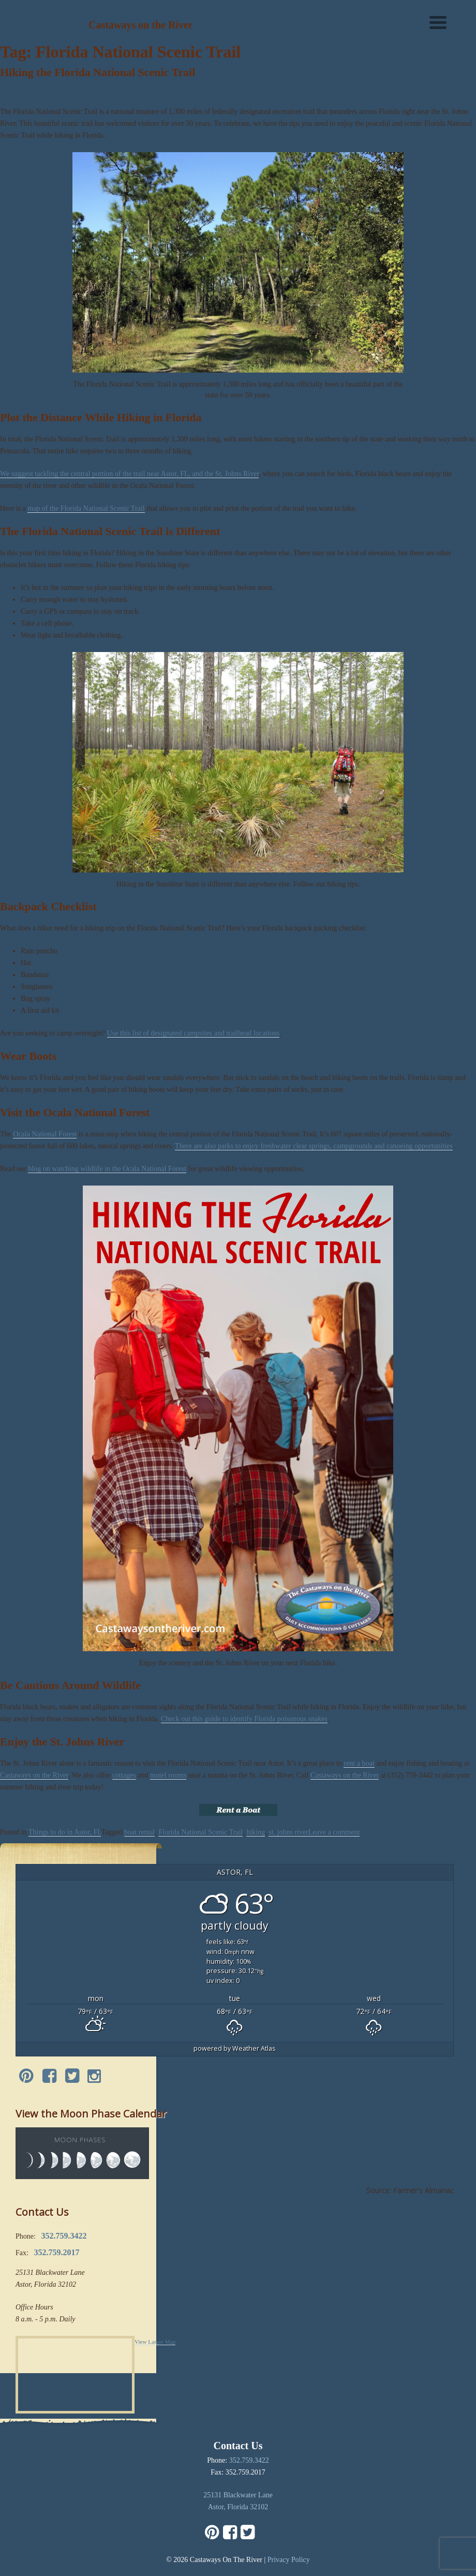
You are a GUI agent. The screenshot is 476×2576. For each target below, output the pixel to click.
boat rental (139, 1832)
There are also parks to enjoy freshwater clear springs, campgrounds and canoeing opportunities (314, 1146)
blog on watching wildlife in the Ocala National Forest (107, 1169)
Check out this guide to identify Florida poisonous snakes (244, 1719)
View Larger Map (155, 2341)
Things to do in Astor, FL (64, 1832)
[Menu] (438, 22)
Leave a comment (334, 1832)
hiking (255, 1832)
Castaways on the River (34, 1775)
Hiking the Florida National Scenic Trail (97, 72)
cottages (124, 1775)
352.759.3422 (249, 2460)
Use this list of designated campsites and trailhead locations (193, 1033)
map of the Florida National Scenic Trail (85, 508)
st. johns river (288, 1832)
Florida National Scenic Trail (200, 1832)
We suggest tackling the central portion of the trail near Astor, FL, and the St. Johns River (129, 474)
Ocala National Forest (45, 1134)
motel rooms (168, 1775)
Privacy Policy (288, 2560)
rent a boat (359, 1763)
